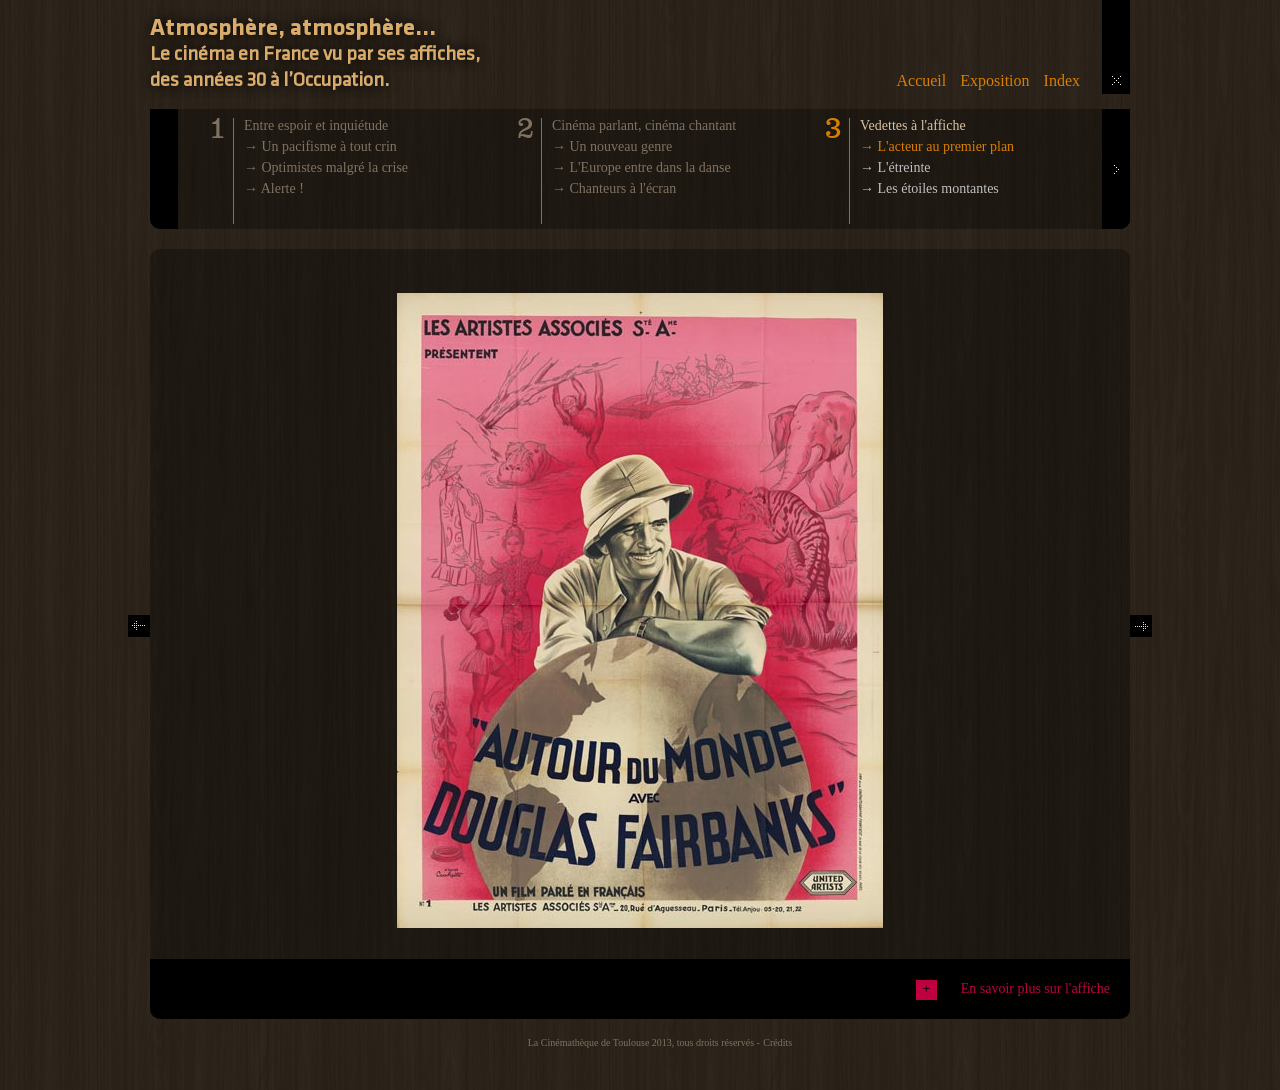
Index (1062, 80)
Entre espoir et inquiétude (316, 125)
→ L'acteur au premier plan (937, 146)
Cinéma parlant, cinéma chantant (644, 125)
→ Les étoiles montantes (929, 188)
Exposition (994, 80)
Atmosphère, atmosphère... (293, 29)
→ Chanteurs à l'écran (614, 188)
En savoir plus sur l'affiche (1035, 988)
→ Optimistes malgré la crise (326, 167)
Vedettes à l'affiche (913, 125)
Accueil (921, 80)
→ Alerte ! (274, 188)
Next (1115, 116)
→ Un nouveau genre (612, 146)
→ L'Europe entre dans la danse (641, 167)
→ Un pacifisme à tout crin (320, 146)
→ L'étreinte (895, 167)
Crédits (777, 1042)
